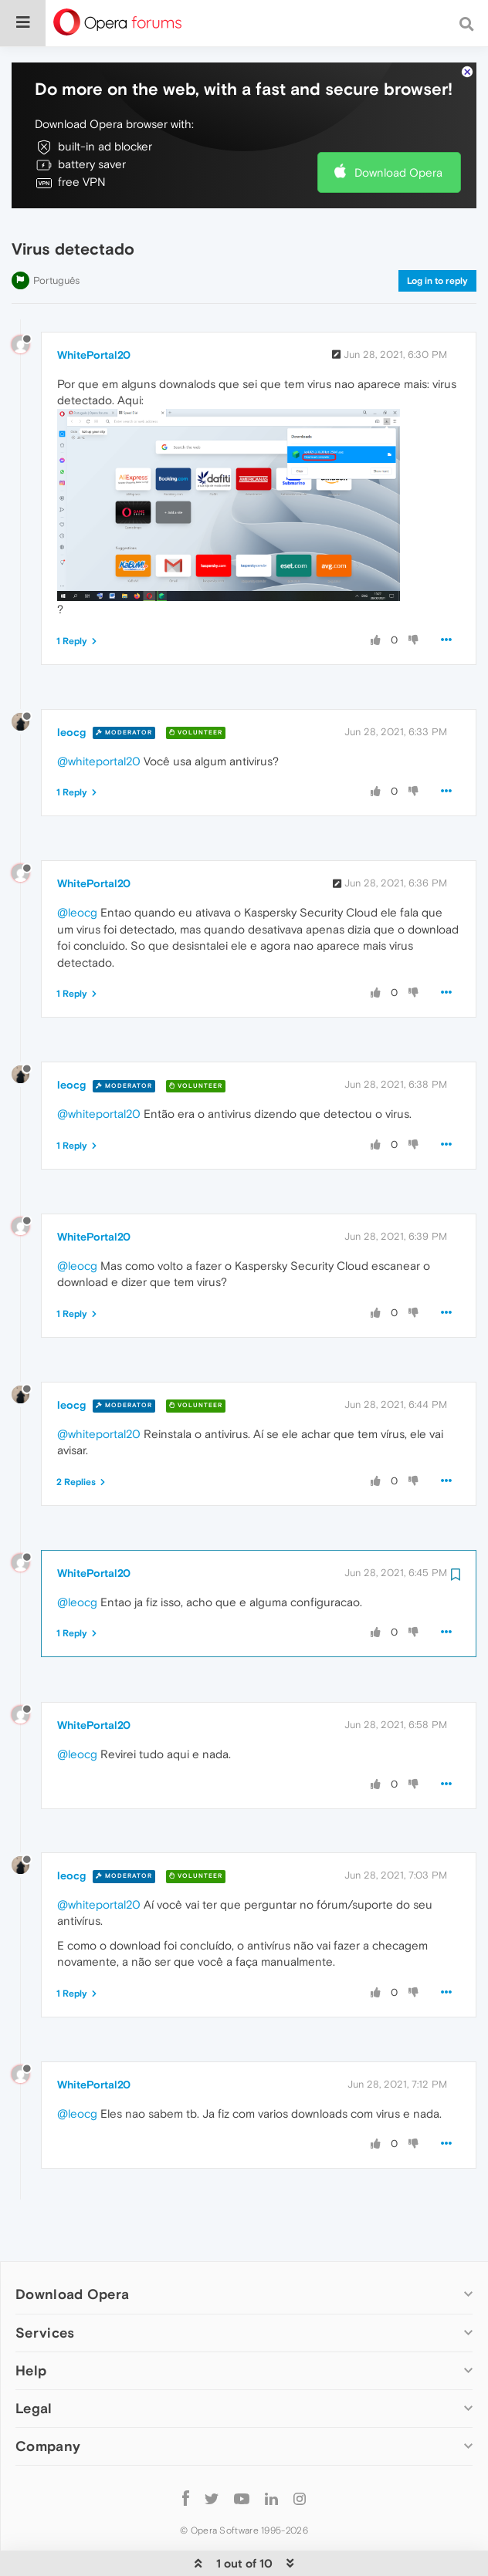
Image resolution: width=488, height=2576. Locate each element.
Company (47, 2399)
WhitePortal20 (93, 308)
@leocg (77, 865)
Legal (34, 2361)
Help (30, 2323)
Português (56, 233)
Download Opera (398, 125)
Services (44, 2285)
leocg (71, 685)
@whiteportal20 (99, 714)
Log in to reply (437, 233)
